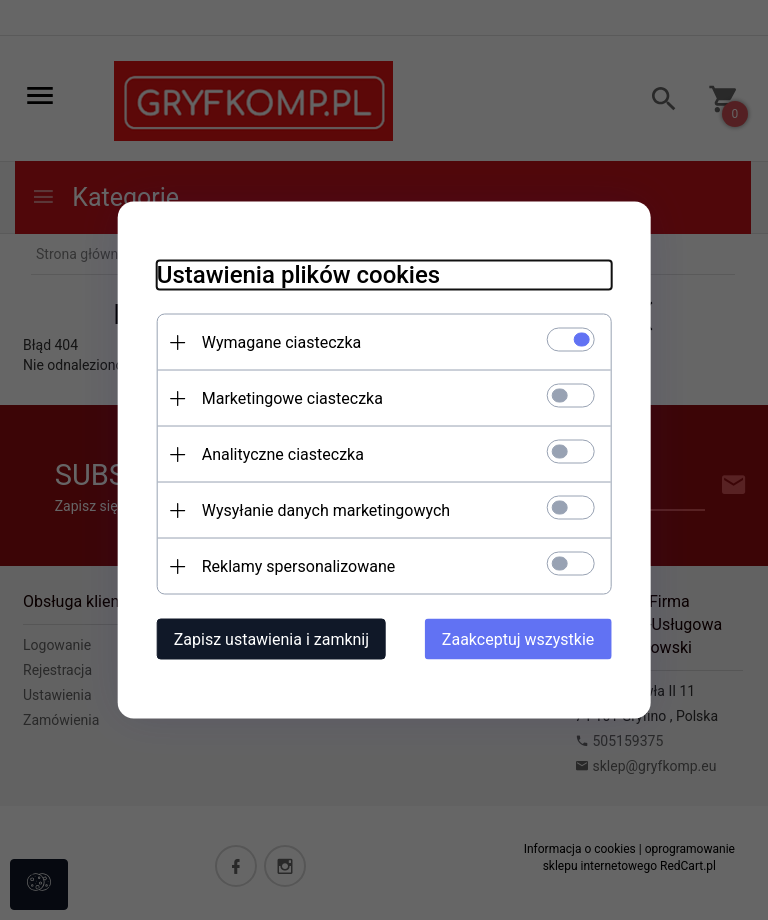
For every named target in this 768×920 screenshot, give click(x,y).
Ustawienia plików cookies (295, 275)
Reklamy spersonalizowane (295, 566)
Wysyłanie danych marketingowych (323, 510)
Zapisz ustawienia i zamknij (268, 639)
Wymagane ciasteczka (279, 342)
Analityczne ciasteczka (280, 454)
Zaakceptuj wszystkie (521, 639)
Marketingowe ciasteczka (289, 398)
